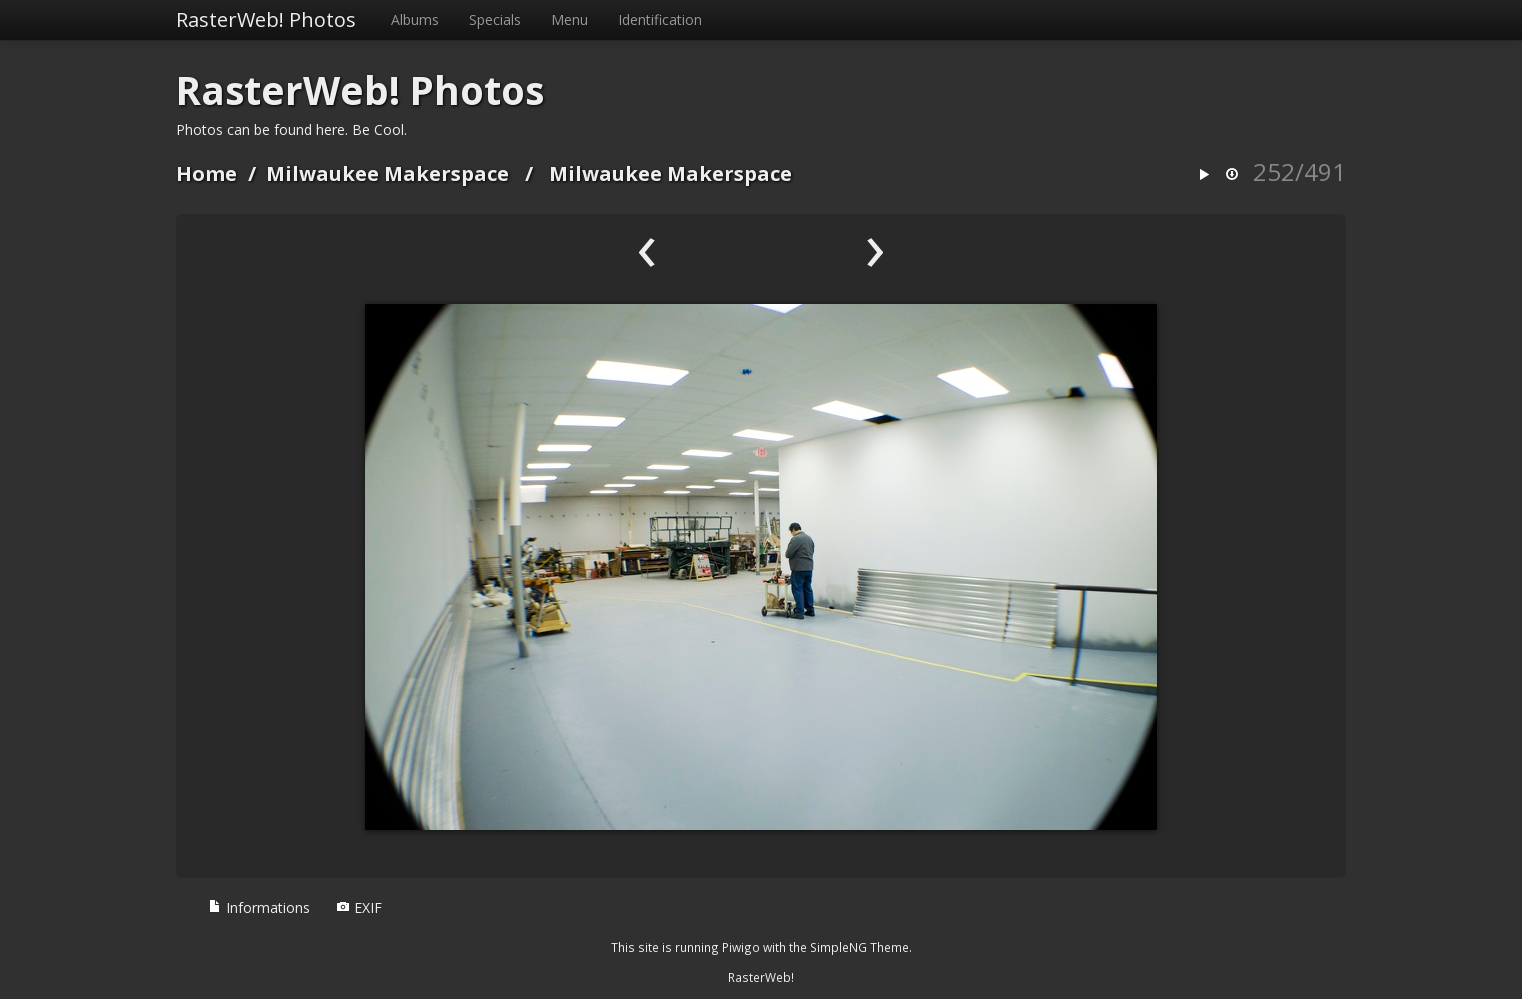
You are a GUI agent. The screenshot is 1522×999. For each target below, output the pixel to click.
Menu (569, 19)
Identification (660, 19)
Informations (259, 907)
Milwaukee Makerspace (387, 173)
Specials (495, 19)
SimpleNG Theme (859, 947)
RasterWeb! (761, 977)
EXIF (359, 907)
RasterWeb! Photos (266, 19)
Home (206, 173)
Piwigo (741, 947)
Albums (415, 19)
